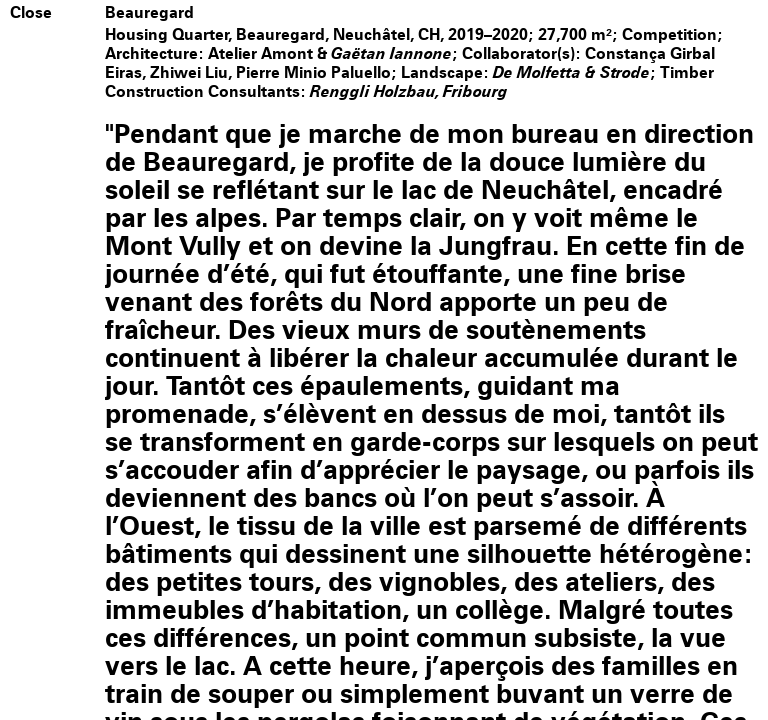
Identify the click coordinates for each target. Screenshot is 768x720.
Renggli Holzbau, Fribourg (409, 91)
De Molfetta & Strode (572, 72)
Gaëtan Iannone (391, 53)
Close (31, 13)
